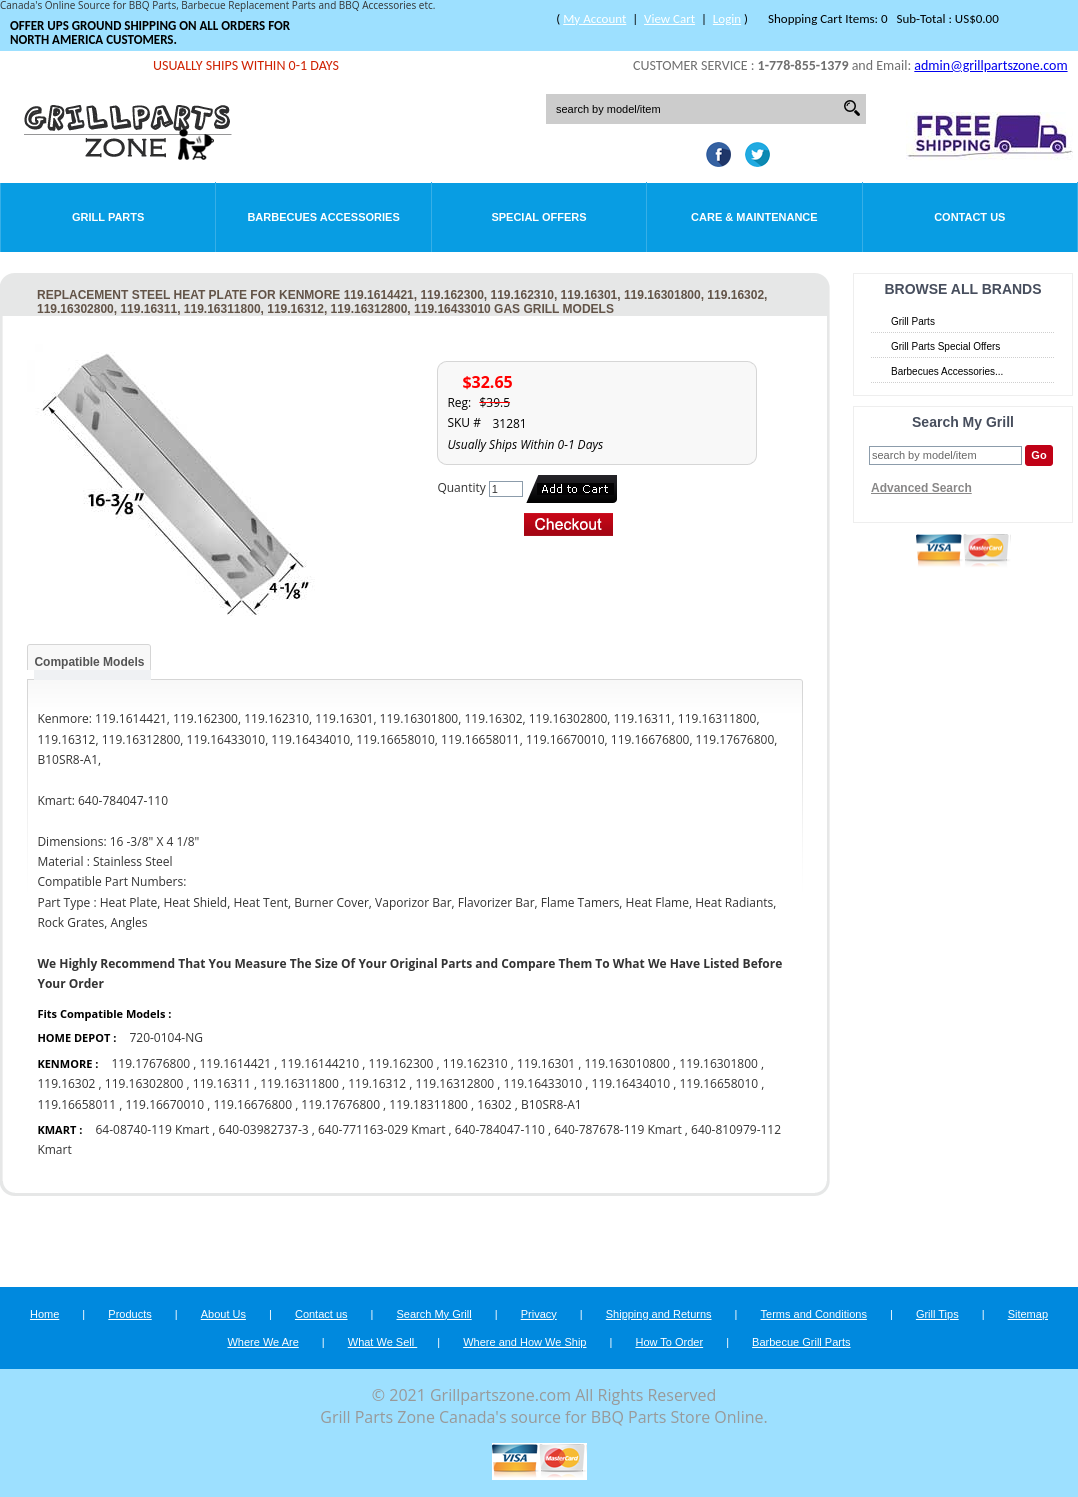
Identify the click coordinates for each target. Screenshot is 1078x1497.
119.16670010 (164, 1104)
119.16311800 (299, 1083)
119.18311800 (428, 1104)
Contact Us (969, 217)
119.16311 (222, 1083)
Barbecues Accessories (323, 217)
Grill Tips (937, 1314)
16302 (494, 1104)
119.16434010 (631, 1083)
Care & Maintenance (754, 217)
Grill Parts (108, 217)
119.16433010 (543, 1083)
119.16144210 (320, 1063)
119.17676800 (150, 1063)
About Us (223, 1314)
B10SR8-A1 (551, 1104)
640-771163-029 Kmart (383, 1129)
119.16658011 (76, 1104)
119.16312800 (455, 1083)
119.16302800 (144, 1083)
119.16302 (66, 1083)
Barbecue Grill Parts (801, 1342)
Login (727, 18)
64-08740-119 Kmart (152, 1129)
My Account (594, 18)
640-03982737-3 (264, 1129)
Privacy (539, 1314)
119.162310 (475, 1063)
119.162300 (401, 1063)
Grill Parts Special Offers (945, 346)
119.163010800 (627, 1063)
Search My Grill (434, 1314)
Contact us (321, 1314)
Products (129, 1314)
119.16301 (546, 1063)
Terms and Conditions (814, 1314)
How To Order (669, 1342)
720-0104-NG (166, 1037)
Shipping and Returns (659, 1314)
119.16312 (377, 1083)
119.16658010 (719, 1083)
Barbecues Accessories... (947, 371)
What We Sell (383, 1342)
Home (44, 1314)
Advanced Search (921, 488)
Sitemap (1028, 1314)
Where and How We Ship (524, 1342)
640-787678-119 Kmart (617, 1129)
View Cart (669, 18)
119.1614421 (235, 1063)
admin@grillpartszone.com (990, 65)
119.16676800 (252, 1104)
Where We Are (262, 1342)
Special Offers (538, 217)
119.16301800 (718, 1063)
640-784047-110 (500, 1129)
